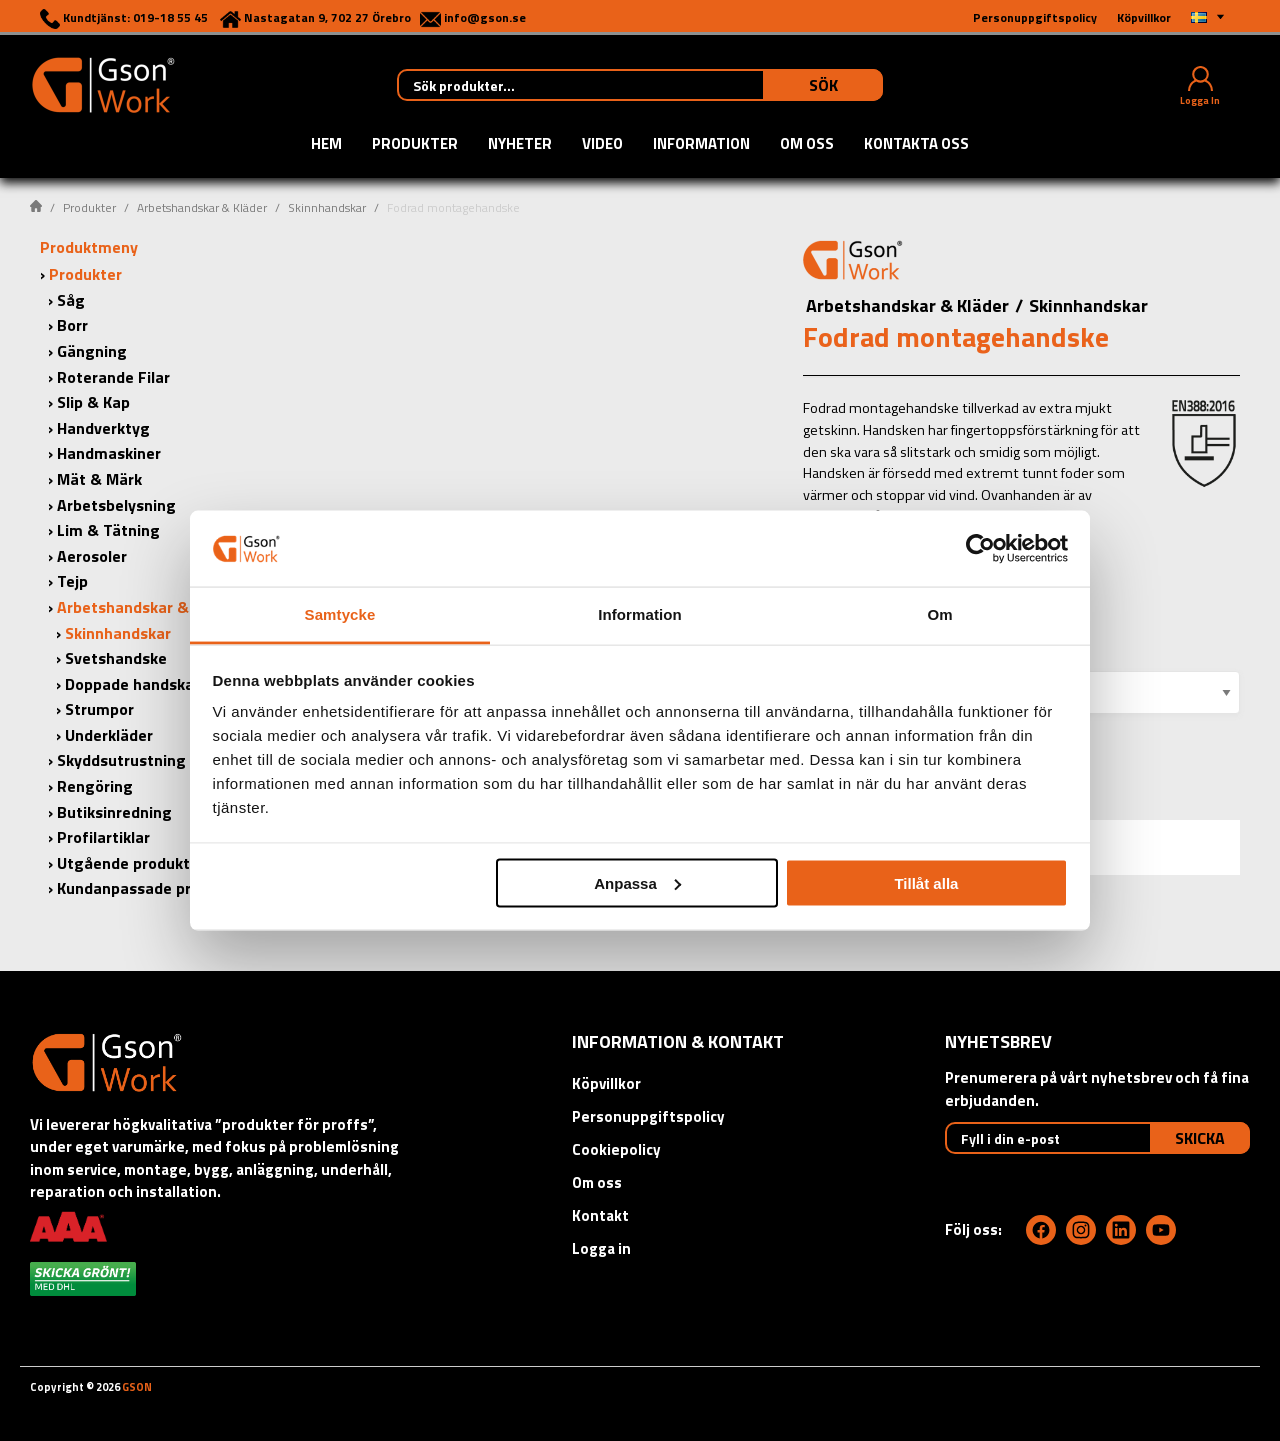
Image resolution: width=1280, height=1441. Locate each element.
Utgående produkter (131, 863)
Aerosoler (92, 556)
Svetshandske (116, 658)
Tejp (72, 581)
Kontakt (600, 1215)
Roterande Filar (113, 377)
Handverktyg (103, 428)
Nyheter (520, 145)
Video (602, 145)
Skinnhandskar (327, 207)
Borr (72, 325)
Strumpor (99, 709)
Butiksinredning (114, 812)
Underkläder (109, 735)
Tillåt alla (926, 882)
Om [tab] (939, 614)
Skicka (1200, 1138)
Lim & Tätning (108, 530)
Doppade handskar (132, 684)
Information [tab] (640, 614)
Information (701, 145)
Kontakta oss (916, 145)
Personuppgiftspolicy (648, 1116)
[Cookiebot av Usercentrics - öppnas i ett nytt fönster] (980, 548)
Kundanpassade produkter (152, 888)
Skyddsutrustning (121, 760)
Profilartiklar (103, 837)
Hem (326, 145)
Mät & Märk (99, 479)
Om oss (807, 145)
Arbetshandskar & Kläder (202, 207)
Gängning (92, 351)
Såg (71, 300)
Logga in (601, 1248)
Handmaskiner (109, 453)
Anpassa (637, 882)
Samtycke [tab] (340, 614)
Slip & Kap (93, 402)
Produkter (415, 145)
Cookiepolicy (616, 1149)
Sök (823, 85)
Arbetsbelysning (116, 505)
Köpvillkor (606, 1083)
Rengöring (95, 786)
